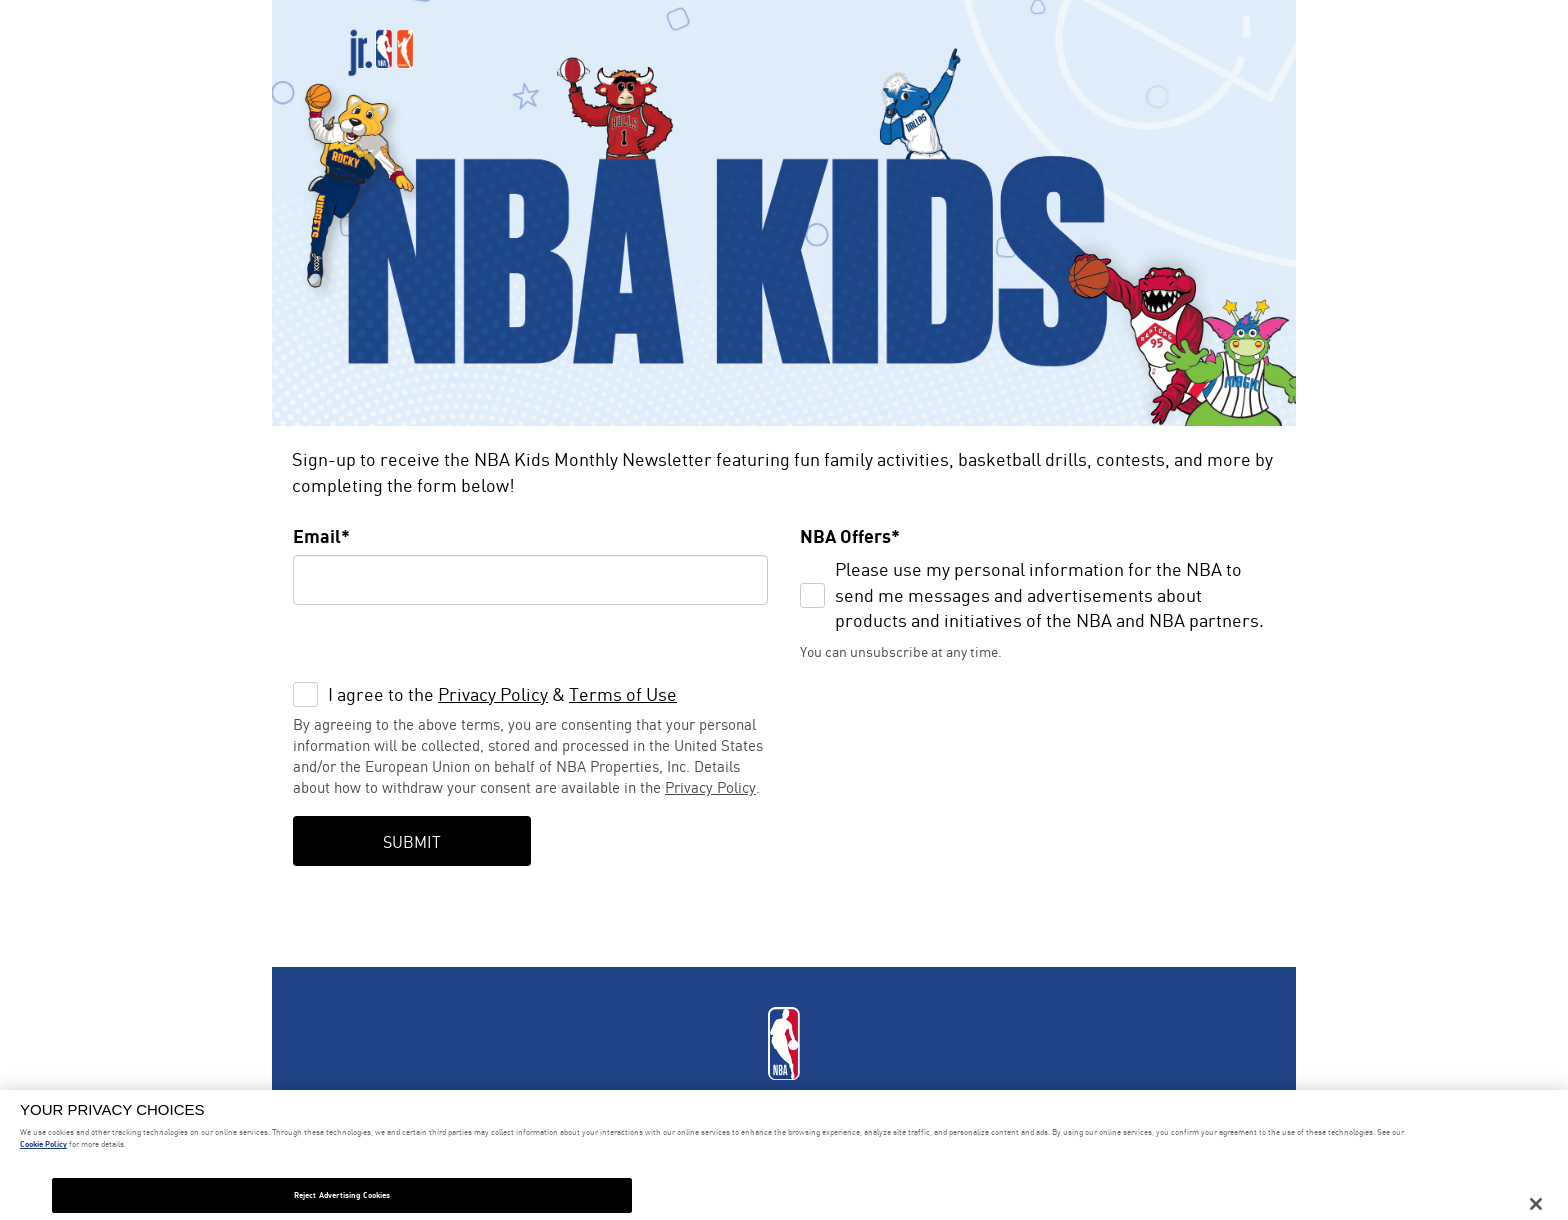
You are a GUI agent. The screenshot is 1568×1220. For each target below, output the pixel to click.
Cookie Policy (43, 1144)
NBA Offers (845, 536)
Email (317, 536)
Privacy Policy (493, 694)
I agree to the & (502, 694)
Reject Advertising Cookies (342, 1195)
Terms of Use (623, 694)
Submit (412, 842)
